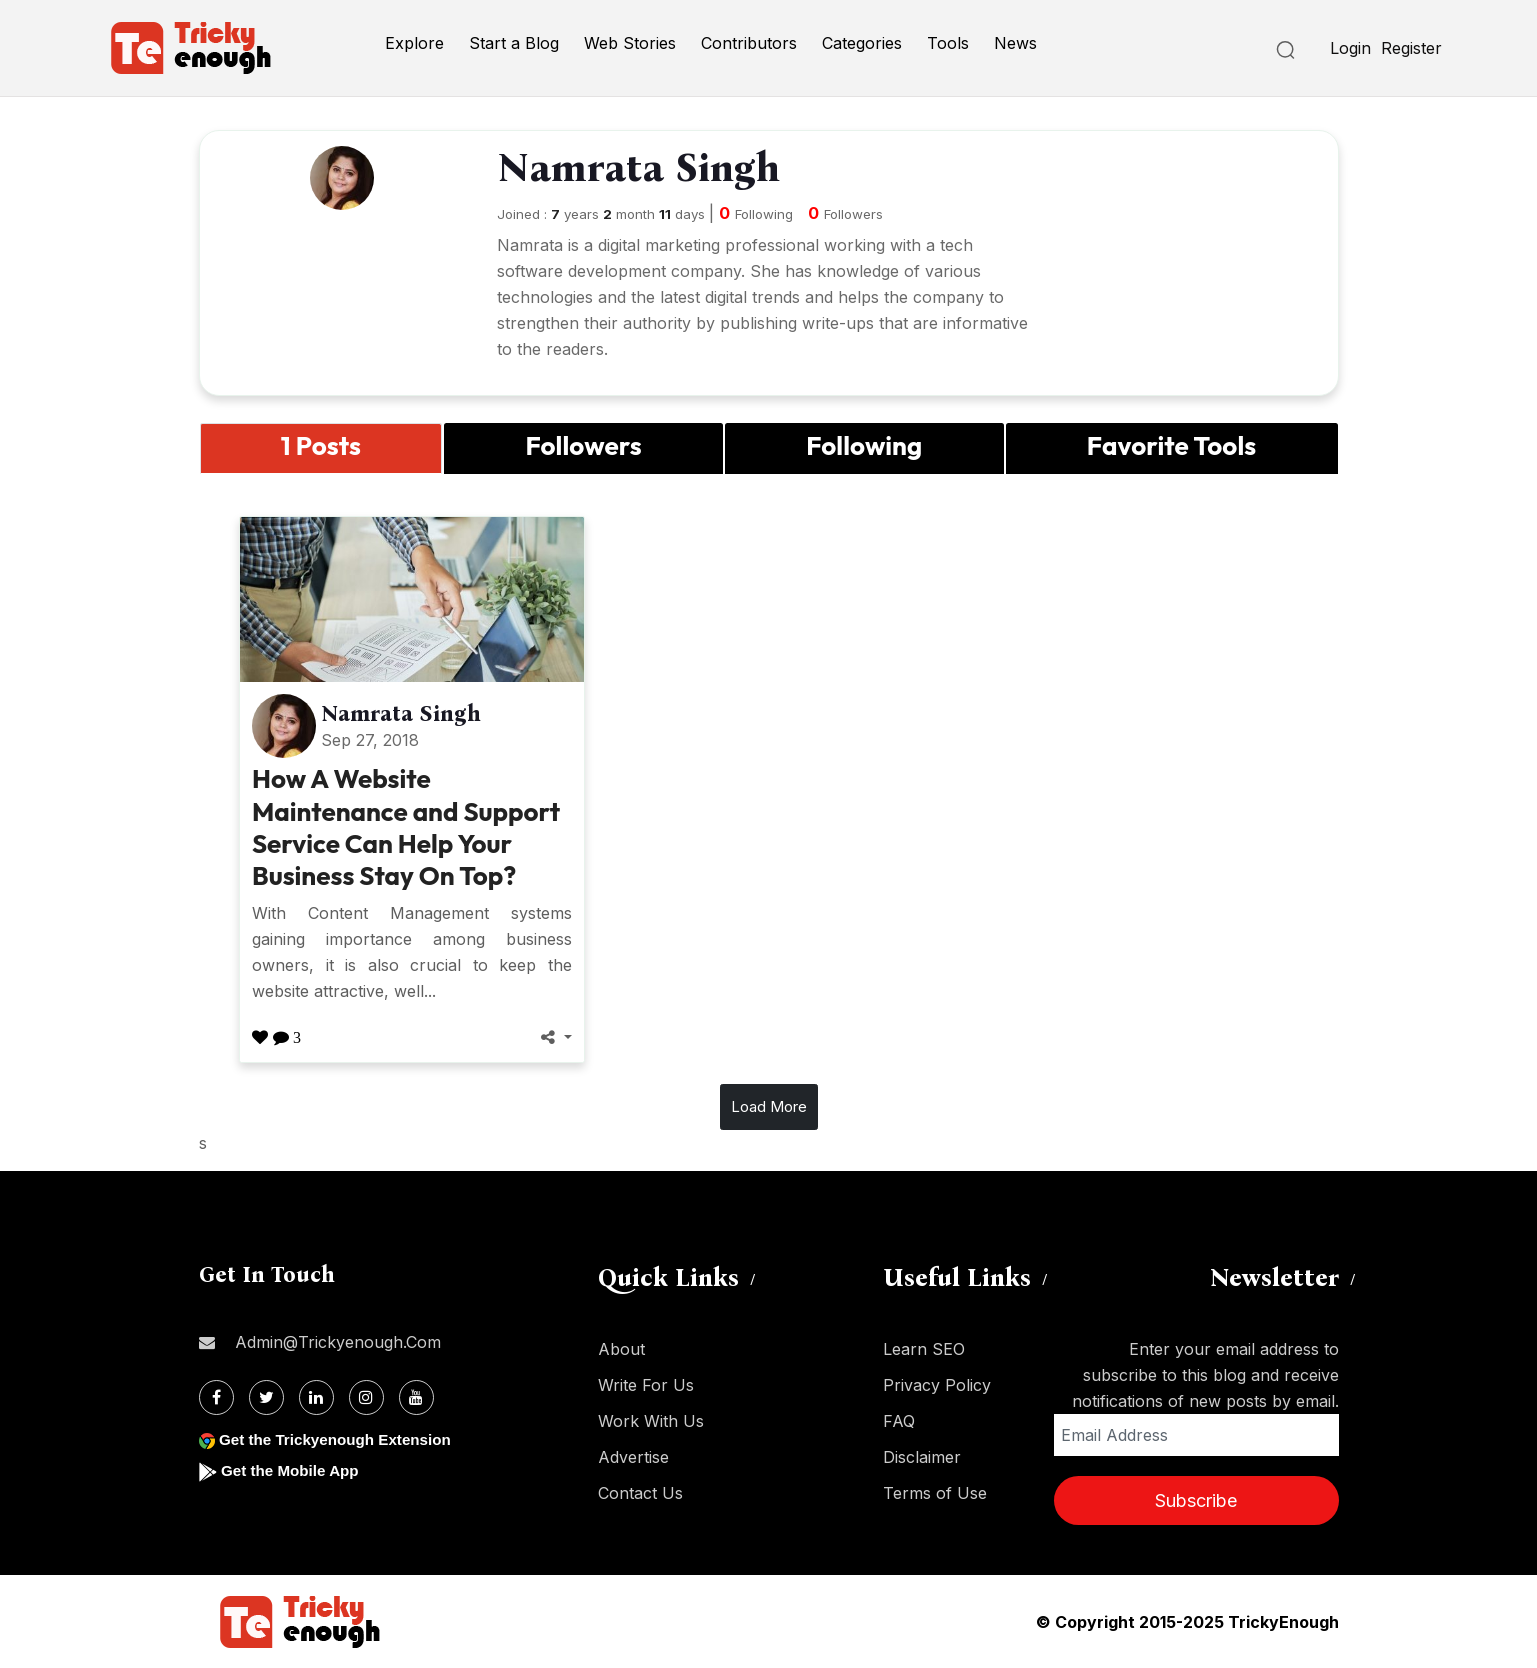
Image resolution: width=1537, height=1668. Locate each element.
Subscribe (1196, 1500)
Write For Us (646, 1385)
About (621, 1349)
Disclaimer (922, 1457)
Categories (862, 43)
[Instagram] (366, 1397)
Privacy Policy (937, 1385)
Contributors (749, 43)
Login (1350, 48)
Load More (769, 1106)
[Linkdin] (316, 1397)
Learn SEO (924, 1349)
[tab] (321, 448)
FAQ (899, 1421)
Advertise (633, 1457)
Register (1411, 48)
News (1015, 43)
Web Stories (630, 43)
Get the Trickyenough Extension (341, 1439)
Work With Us (651, 1421)
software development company (619, 271)
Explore (414, 43)
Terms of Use (935, 1493)
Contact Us (640, 1493)
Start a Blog (514, 43)
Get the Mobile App (293, 1470)
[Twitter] (266, 1397)
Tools (948, 43)
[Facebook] (216, 1397)
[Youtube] (416, 1397)
